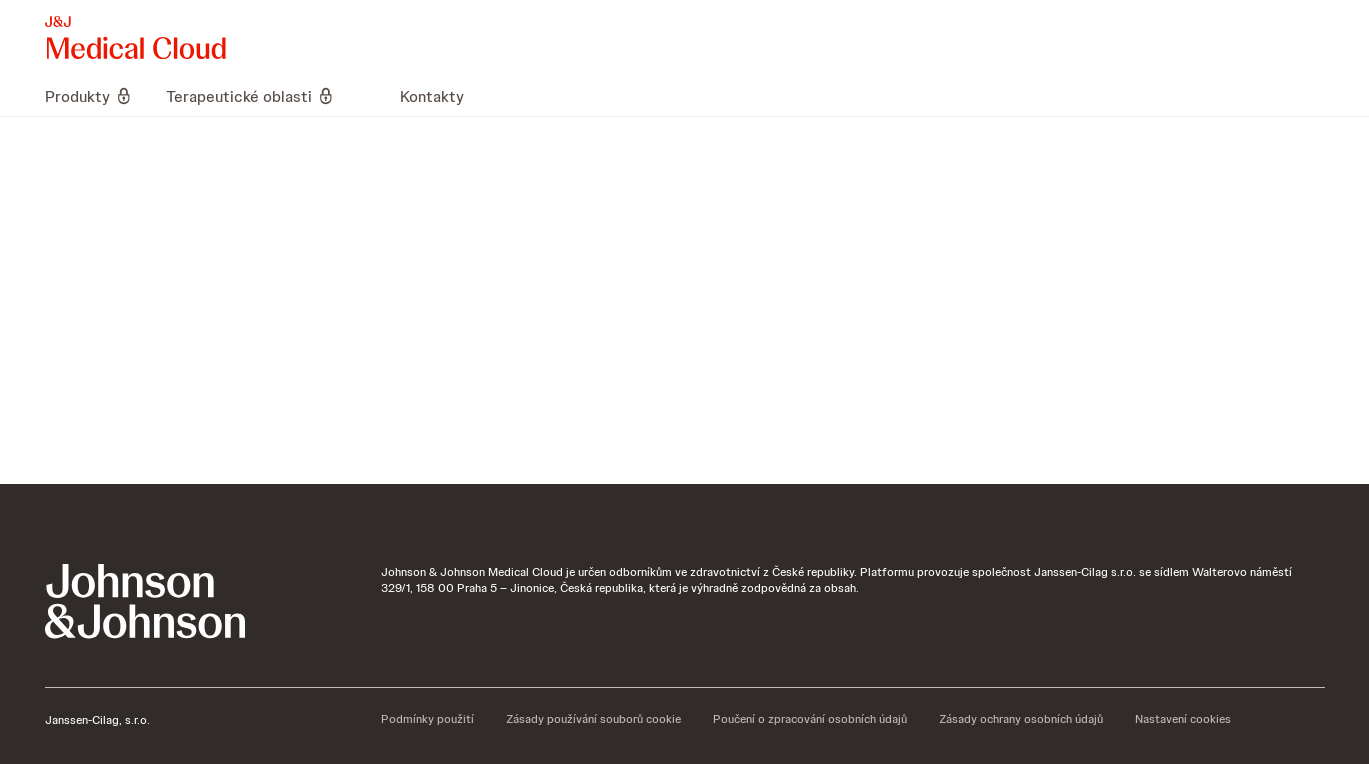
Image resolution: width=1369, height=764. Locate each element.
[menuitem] (97, 96)
